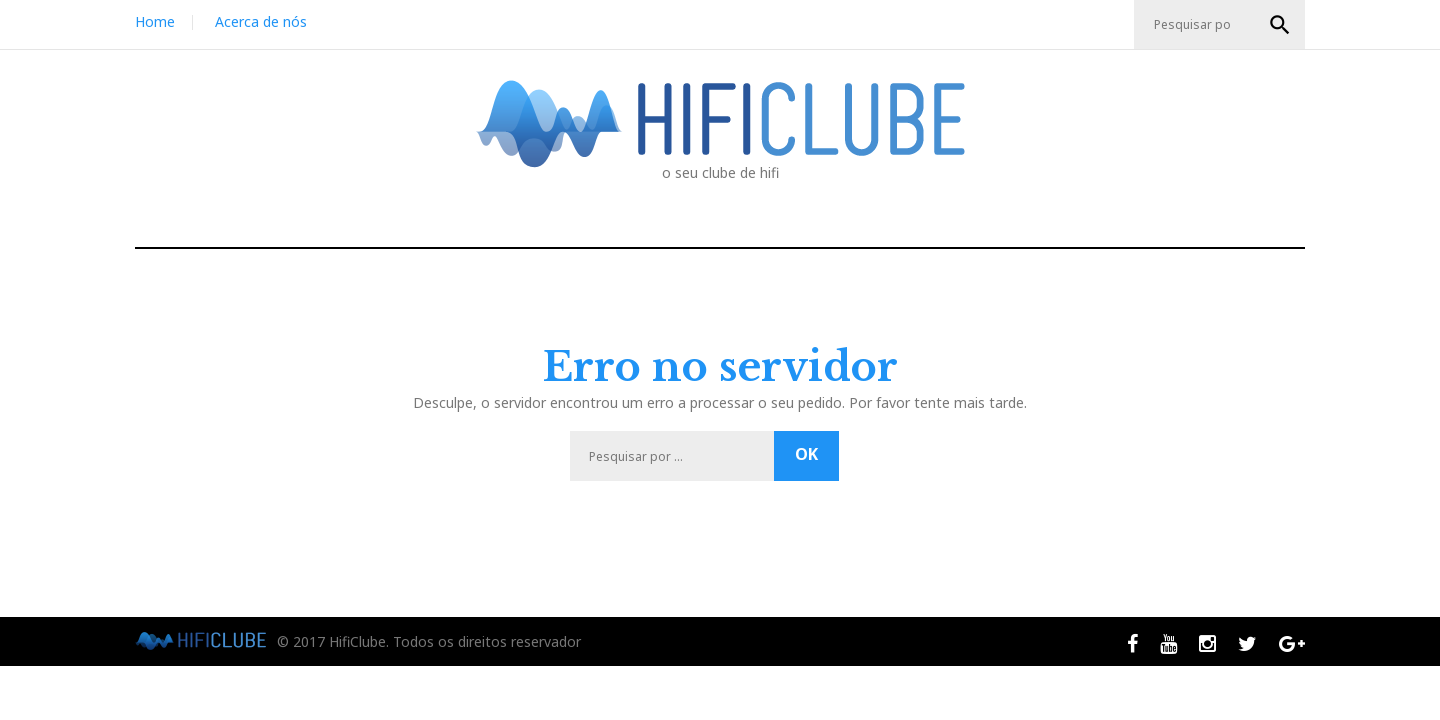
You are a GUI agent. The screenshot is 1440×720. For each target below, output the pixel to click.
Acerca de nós (261, 21)
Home (155, 21)
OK (1280, 25)
